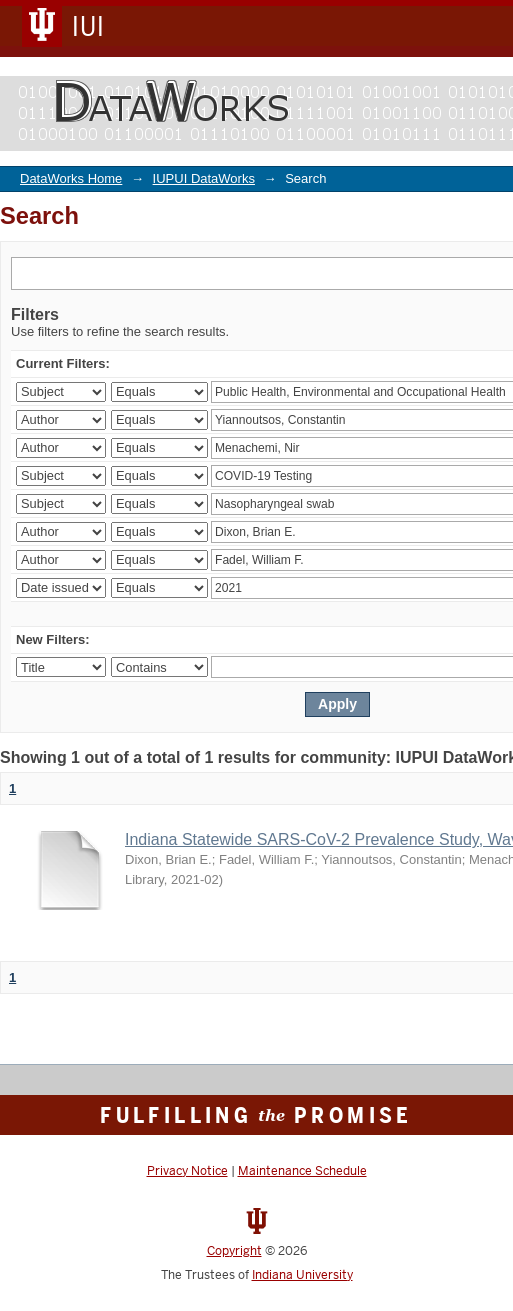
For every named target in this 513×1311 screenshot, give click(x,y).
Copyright (234, 1251)
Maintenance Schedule (302, 1171)
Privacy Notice (187, 1171)
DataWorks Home (71, 178)
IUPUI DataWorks (204, 178)
